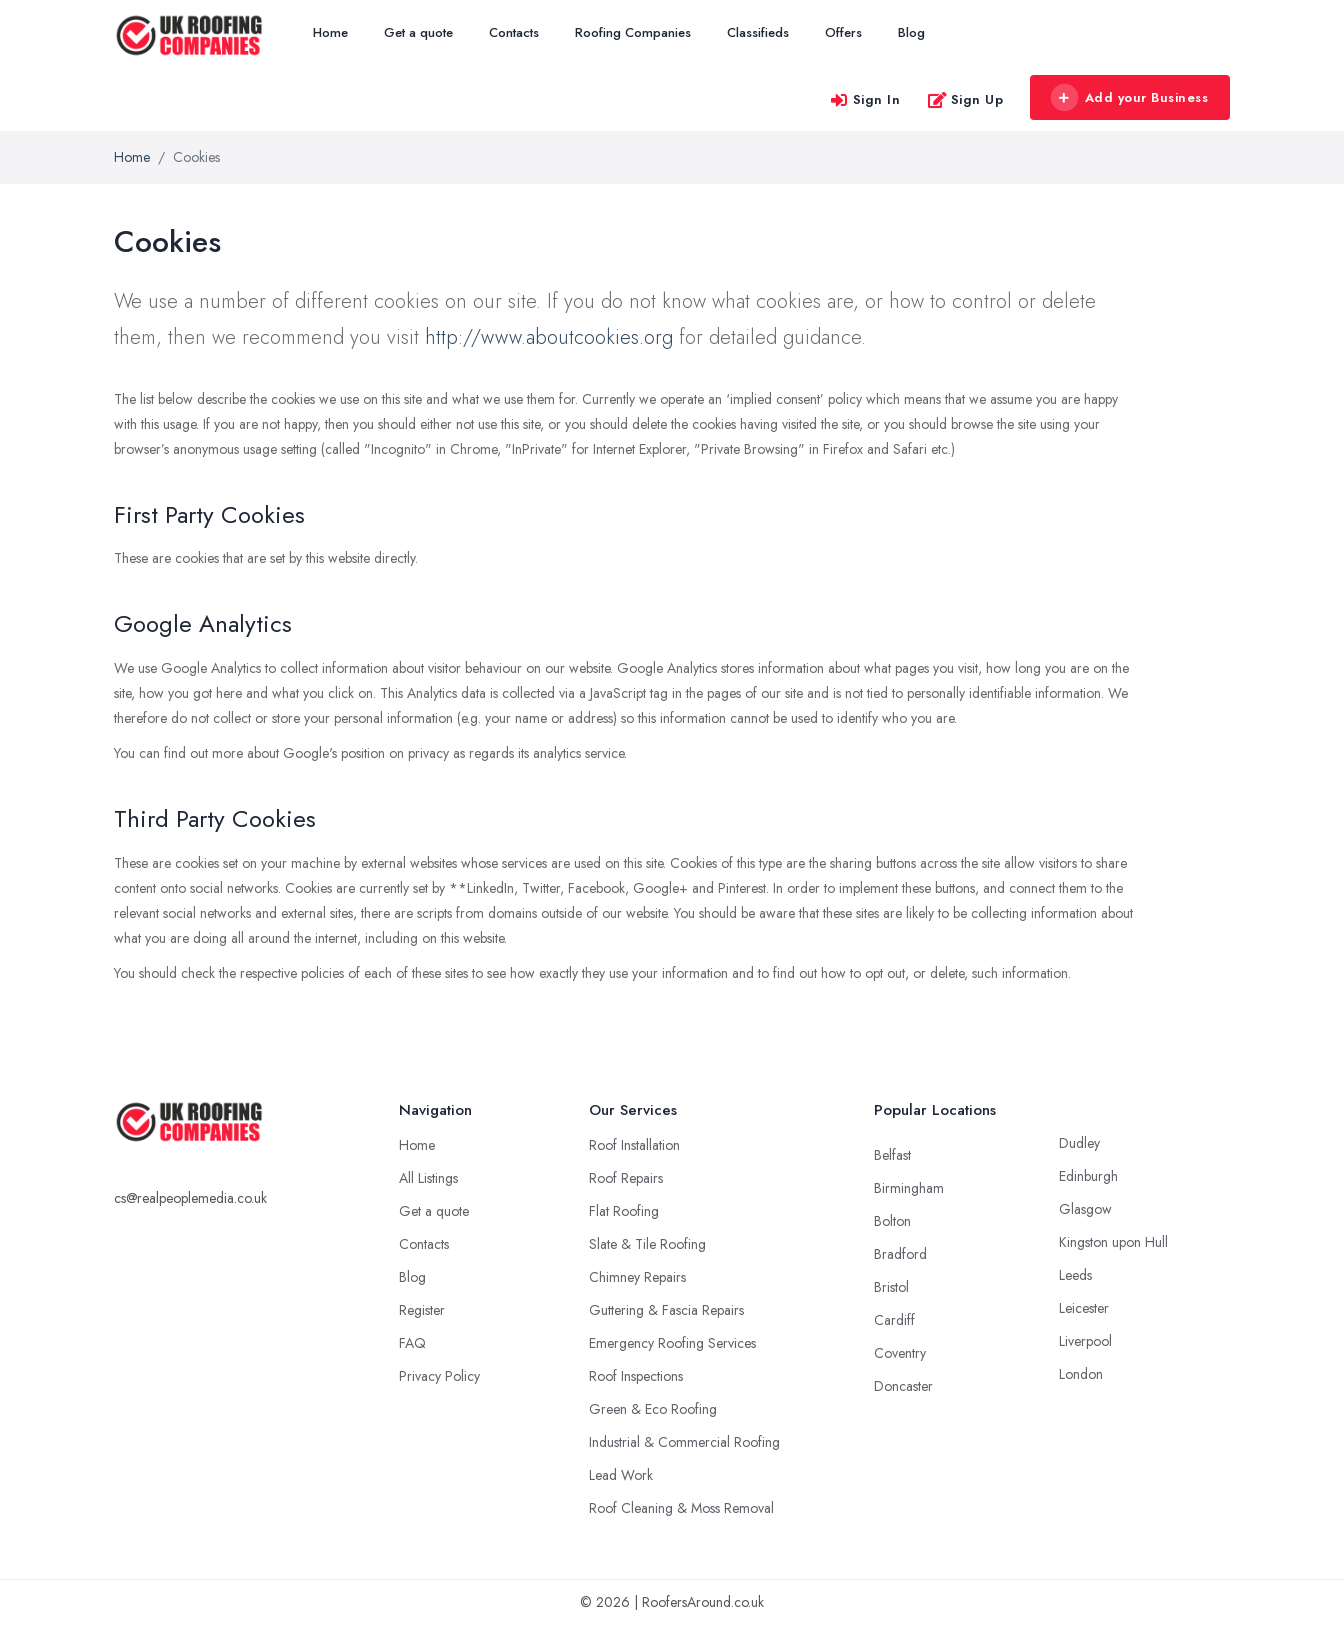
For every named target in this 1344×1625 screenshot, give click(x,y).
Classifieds (758, 32)
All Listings (428, 1178)
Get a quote (418, 32)
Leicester (1084, 1308)
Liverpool (1085, 1341)
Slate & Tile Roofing (647, 1244)
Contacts (514, 32)
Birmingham (909, 1188)
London (1081, 1374)
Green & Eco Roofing (653, 1409)
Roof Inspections (636, 1376)
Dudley (1079, 1143)
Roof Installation (634, 1145)
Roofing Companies (633, 32)
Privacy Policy (439, 1376)
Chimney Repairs (637, 1277)
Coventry (900, 1353)
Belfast (892, 1155)
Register (422, 1310)
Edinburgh (1088, 1176)
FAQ (412, 1343)
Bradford (900, 1254)
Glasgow (1085, 1209)
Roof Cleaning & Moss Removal (681, 1508)
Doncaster (903, 1386)
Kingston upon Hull (1113, 1242)
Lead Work (621, 1475)
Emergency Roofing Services (672, 1343)
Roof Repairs (626, 1178)
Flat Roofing (624, 1211)
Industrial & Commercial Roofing (684, 1442)
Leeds (1075, 1275)
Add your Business (1129, 98)
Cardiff (894, 1320)
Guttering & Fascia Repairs (666, 1310)
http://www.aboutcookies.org (549, 337)
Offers (843, 32)
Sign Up (965, 99)
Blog (911, 32)
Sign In (865, 99)
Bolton (892, 1221)
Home (330, 32)
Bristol (891, 1287)
